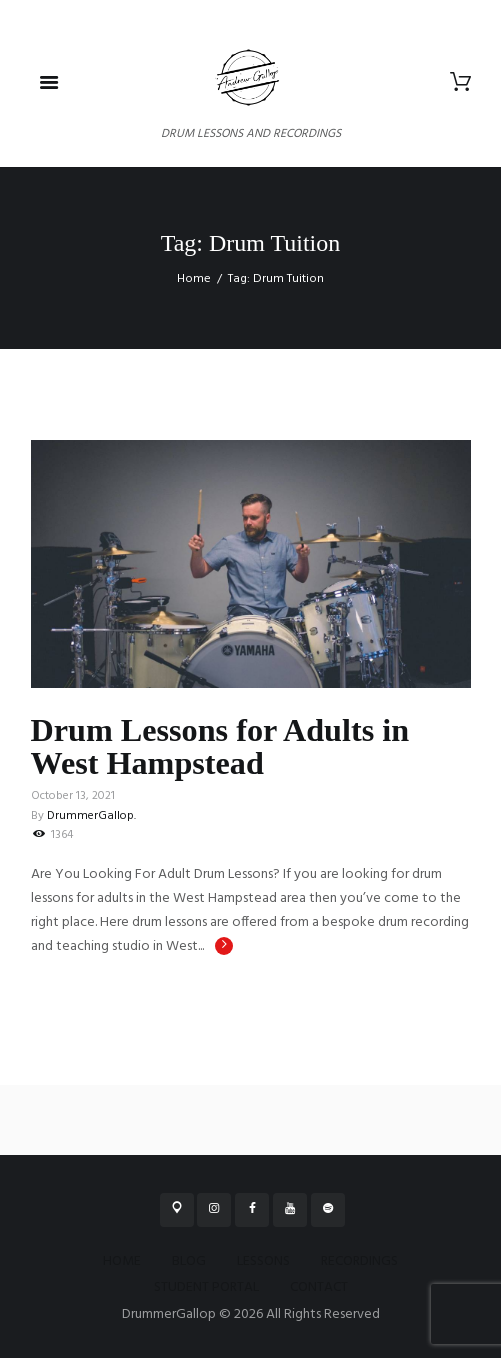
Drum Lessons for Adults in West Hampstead (220, 746)
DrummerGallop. (91, 816)
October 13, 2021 (73, 796)
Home (194, 279)
